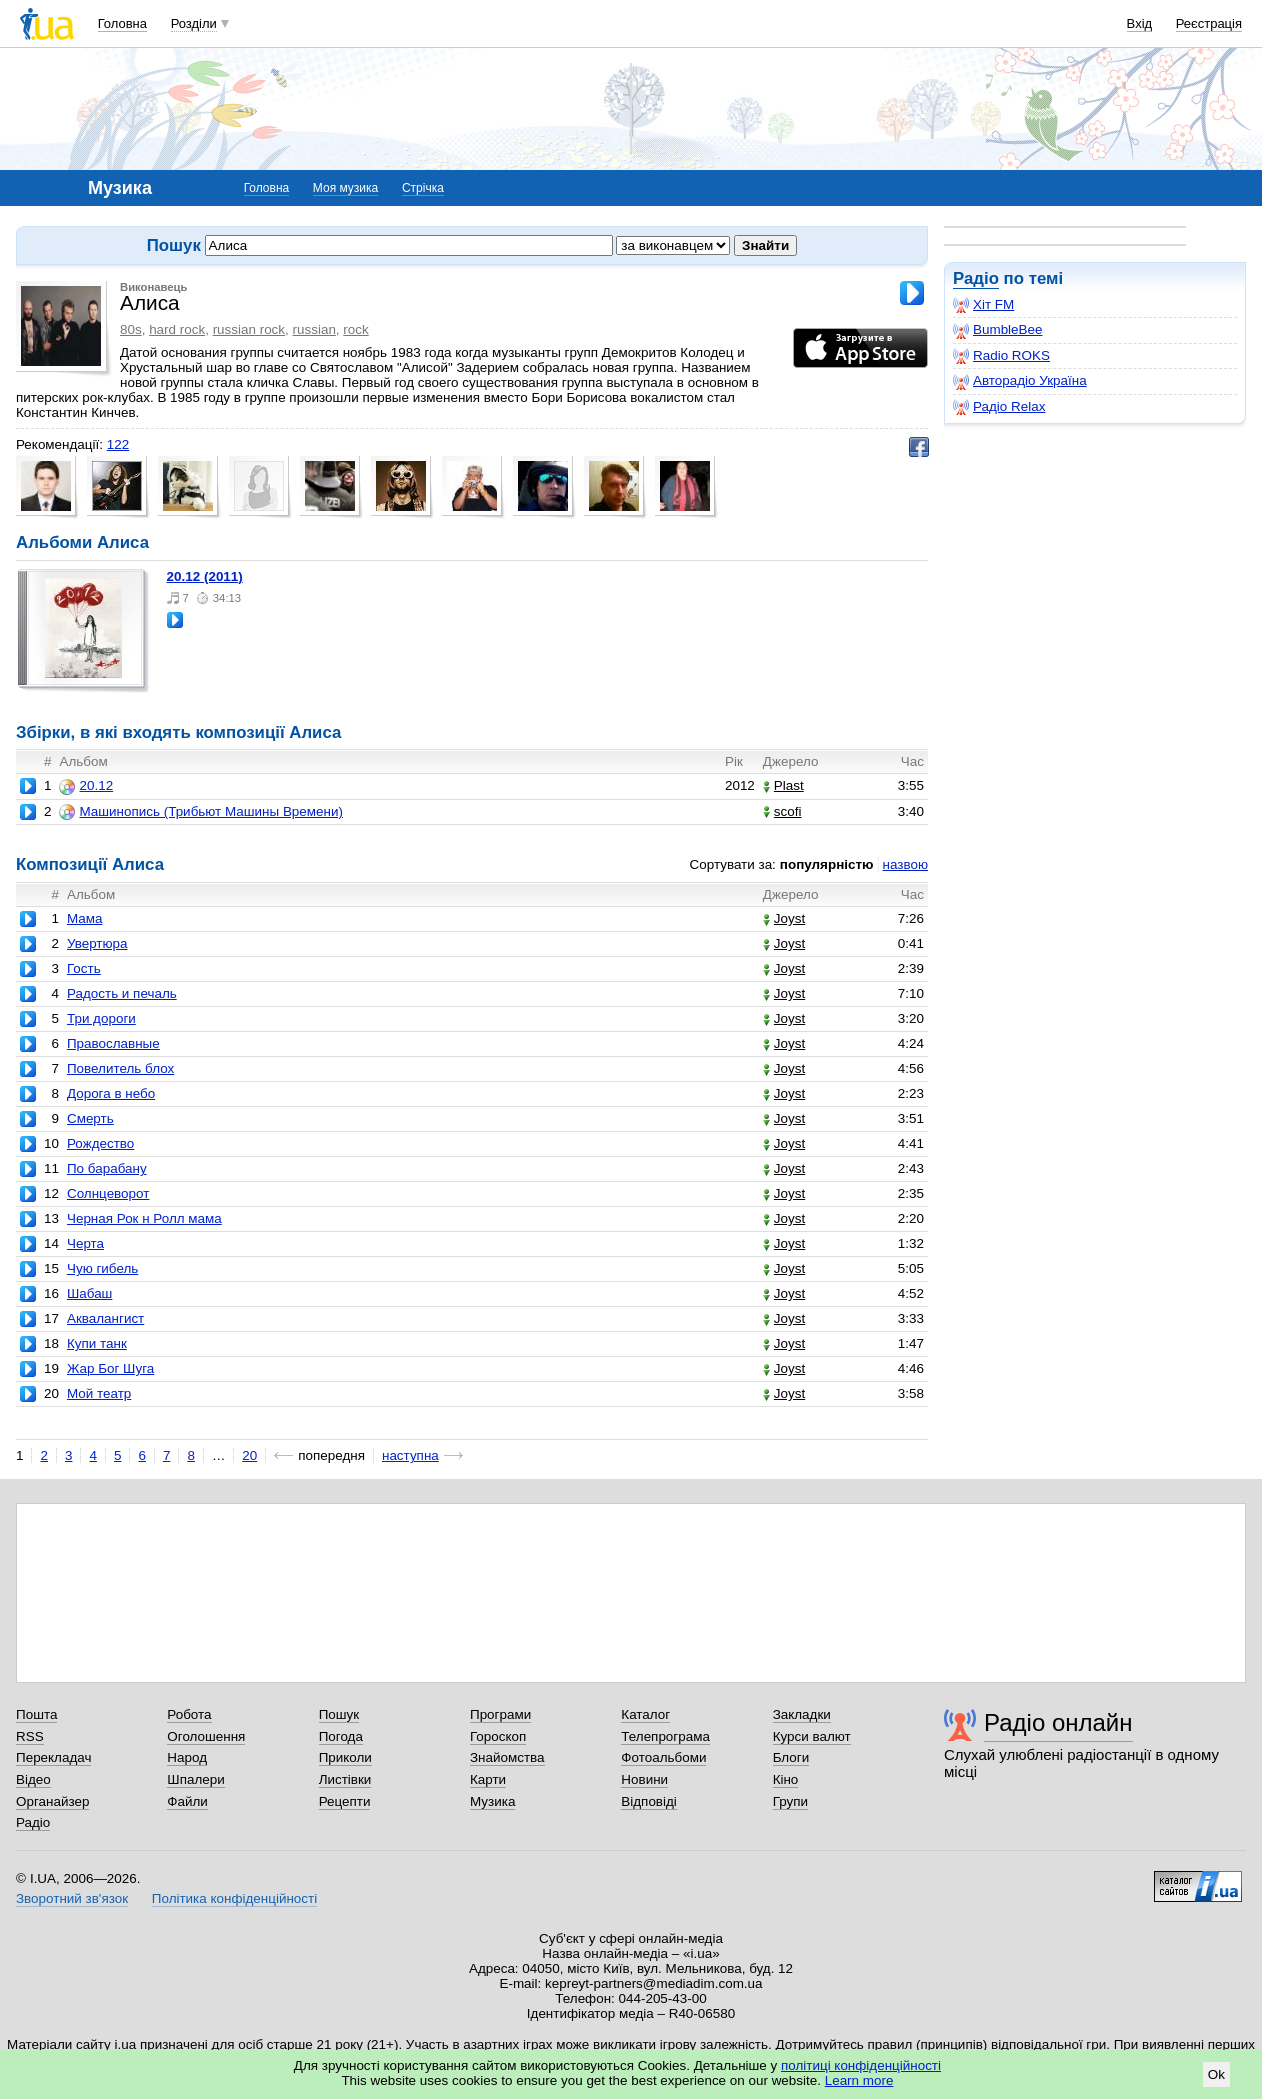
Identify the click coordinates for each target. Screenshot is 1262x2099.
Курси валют (812, 1736)
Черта (85, 1243)
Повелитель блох (120, 1068)
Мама (85, 918)
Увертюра (97, 943)
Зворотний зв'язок (72, 1898)
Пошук (339, 1714)
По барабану (107, 1168)
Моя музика (345, 188)
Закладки (802, 1714)
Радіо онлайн (1058, 1722)
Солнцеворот (108, 1193)
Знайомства (507, 1757)
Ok (1216, 2074)
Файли (187, 1801)
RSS (30, 1736)
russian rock (249, 329)
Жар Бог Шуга (110, 1368)
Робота (189, 1714)
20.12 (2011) (205, 576)
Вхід (1140, 23)
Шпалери (195, 1779)
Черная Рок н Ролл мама (144, 1218)
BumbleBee (997, 330)
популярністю (827, 864)
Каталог (645, 1714)
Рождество (100, 1143)
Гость (84, 968)
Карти (488, 1779)
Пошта (36, 1714)
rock (355, 329)
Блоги (791, 1757)
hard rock (177, 329)
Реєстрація (1209, 23)
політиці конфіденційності (861, 2065)
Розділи (194, 23)
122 (118, 444)
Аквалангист (105, 1318)
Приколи (345, 1757)
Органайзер (52, 1801)
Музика (492, 1801)
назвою (905, 864)
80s (131, 329)
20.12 (86, 786)
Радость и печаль (122, 993)
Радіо (976, 278)
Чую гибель (102, 1268)
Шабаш (89, 1293)
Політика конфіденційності (234, 1898)
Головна (122, 23)
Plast (783, 785)
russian (314, 329)
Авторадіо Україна (1020, 381)
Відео (33, 1779)
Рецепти (345, 1801)
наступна (410, 1455)
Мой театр (99, 1393)
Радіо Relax (999, 407)
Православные (113, 1043)
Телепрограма (665, 1736)
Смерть (90, 1118)
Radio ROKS (1001, 356)
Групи (790, 1801)
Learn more (859, 2080)
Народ (187, 1757)
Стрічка (423, 188)
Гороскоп (498, 1736)
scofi (782, 811)
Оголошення (206, 1736)
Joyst (784, 918)
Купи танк (97, 1343)
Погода (341, 1736)
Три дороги (101, 1018)
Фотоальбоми (663, 1757)
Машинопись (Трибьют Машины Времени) (200, 812)
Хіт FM (983, 305)
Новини (644, 1779)
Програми (500, 1714)
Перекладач (53, 1757)
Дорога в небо (111, 1093)
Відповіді (649, 1801)
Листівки (345, 1779)
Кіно (786, 1779)
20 (249, 1455)
